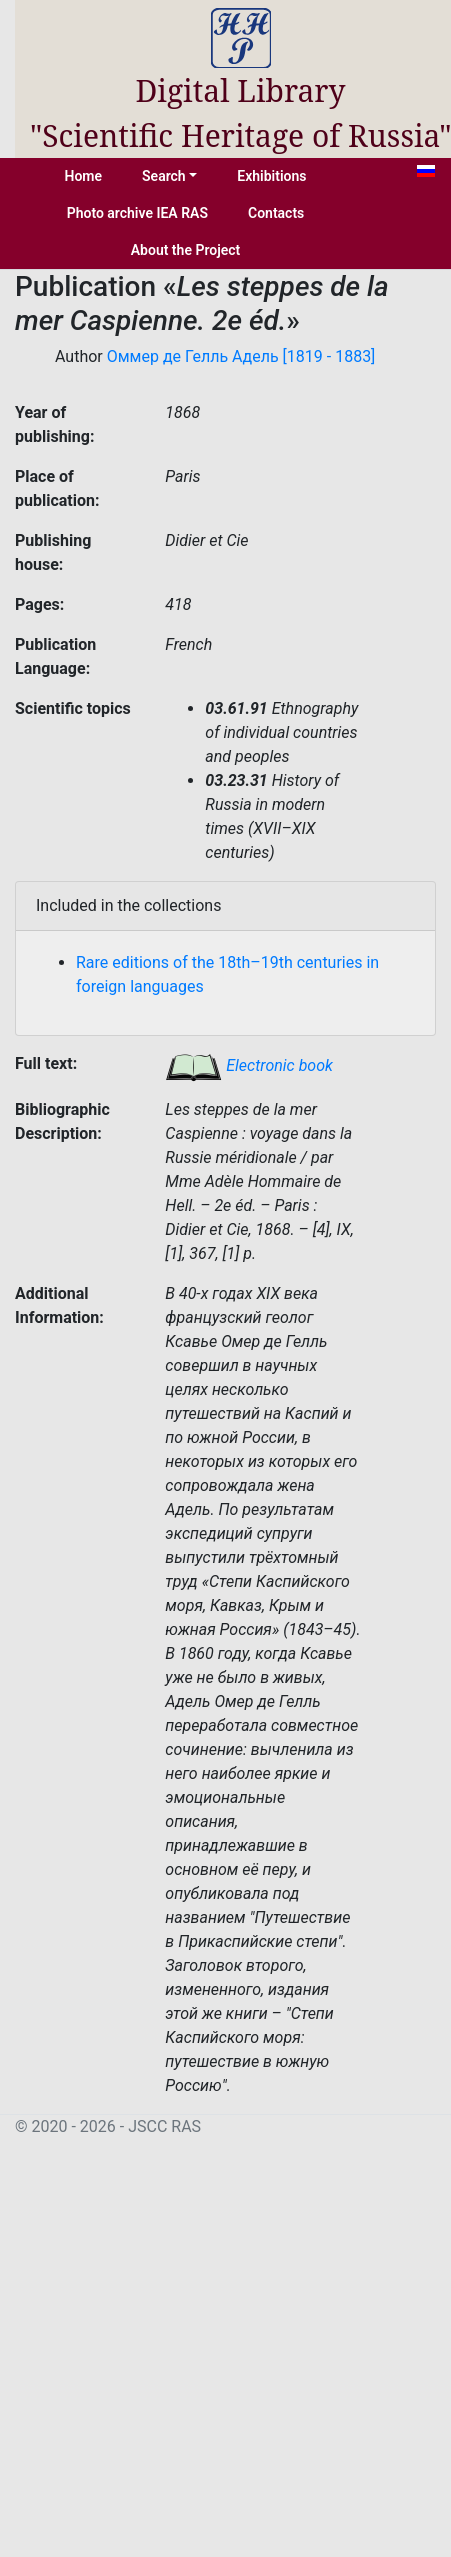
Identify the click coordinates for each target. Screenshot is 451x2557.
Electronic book (249, 1065)
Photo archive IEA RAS (137, 213)
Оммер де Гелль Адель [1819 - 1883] (241, 356)
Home (84, 176)
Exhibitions (271, 176)
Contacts (276, 213)
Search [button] (164, 176)
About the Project (186, 250)
